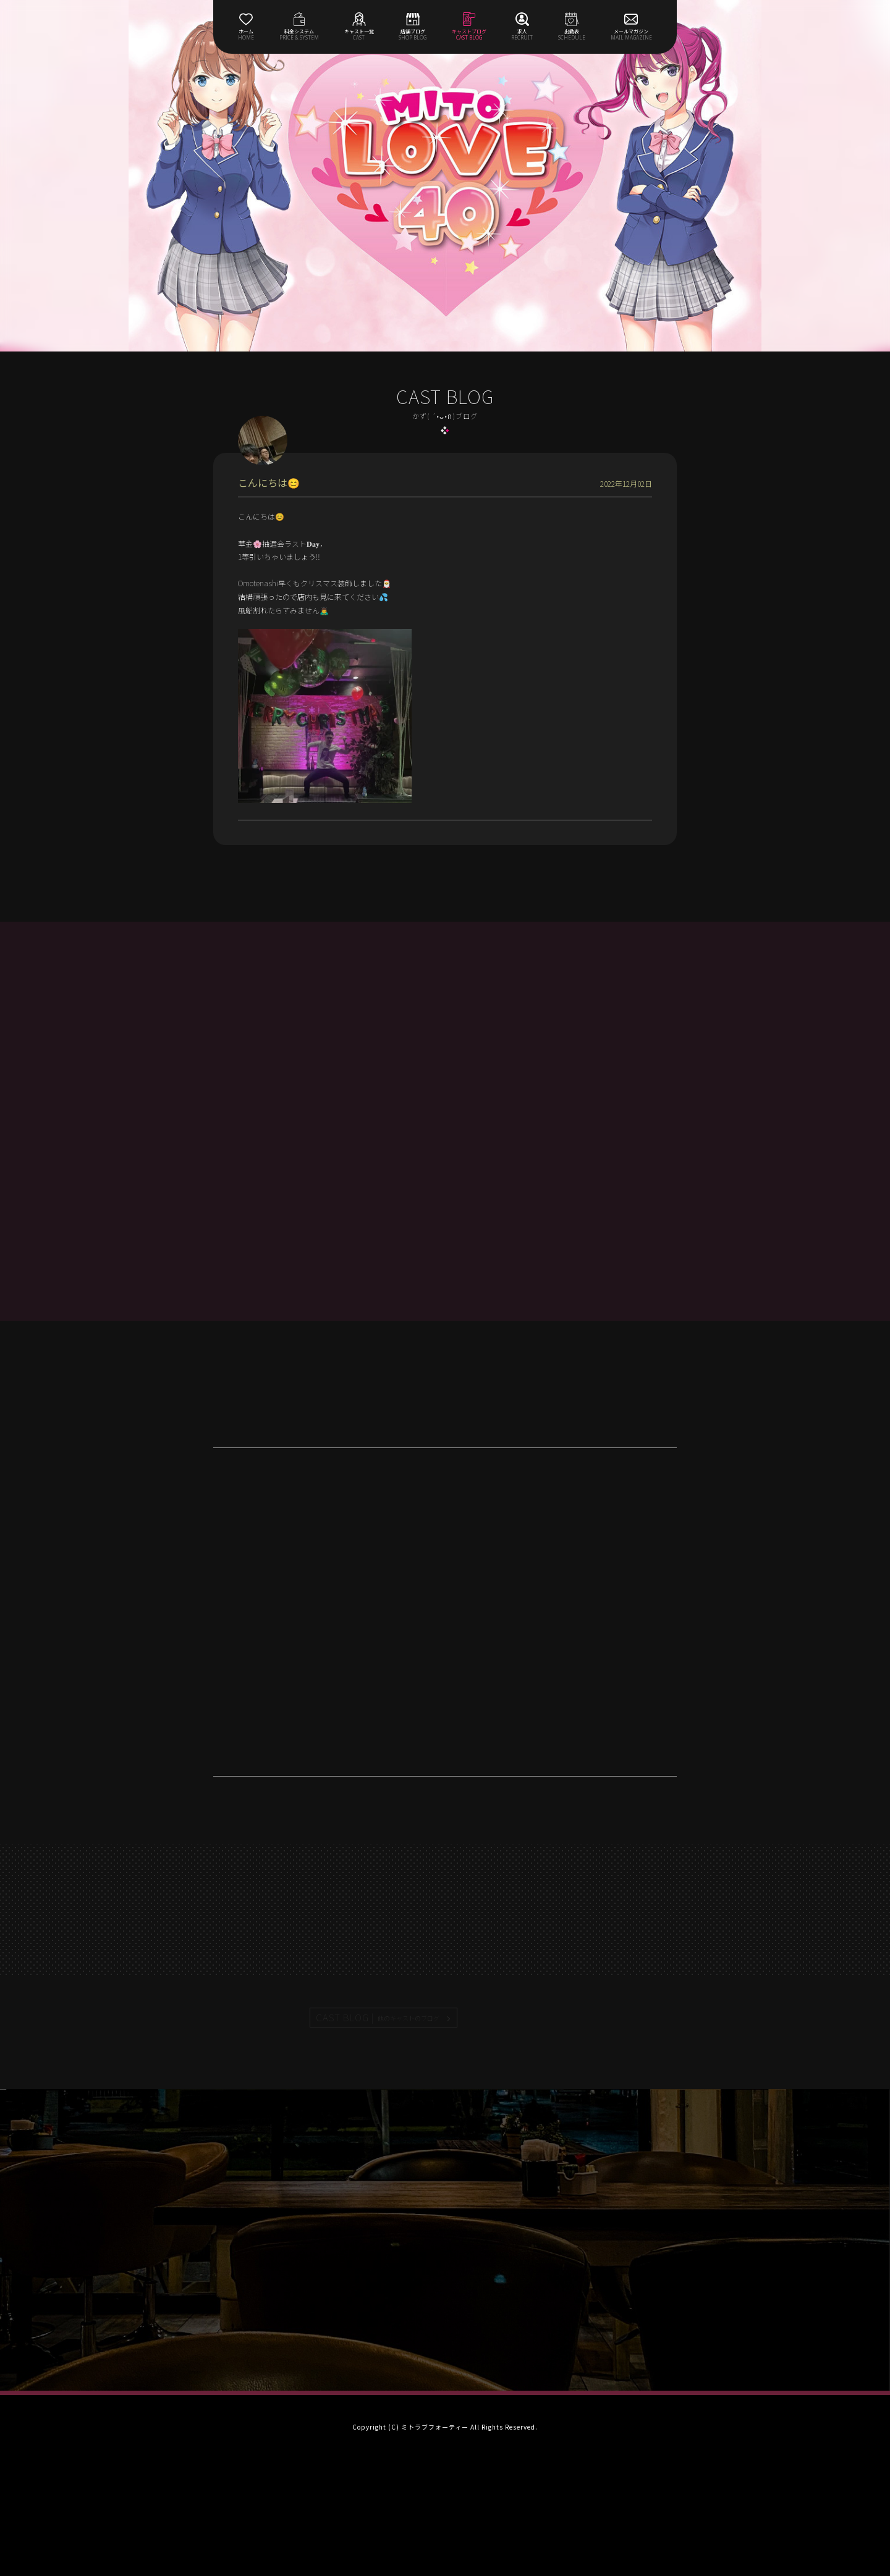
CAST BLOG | (378, 2017)
